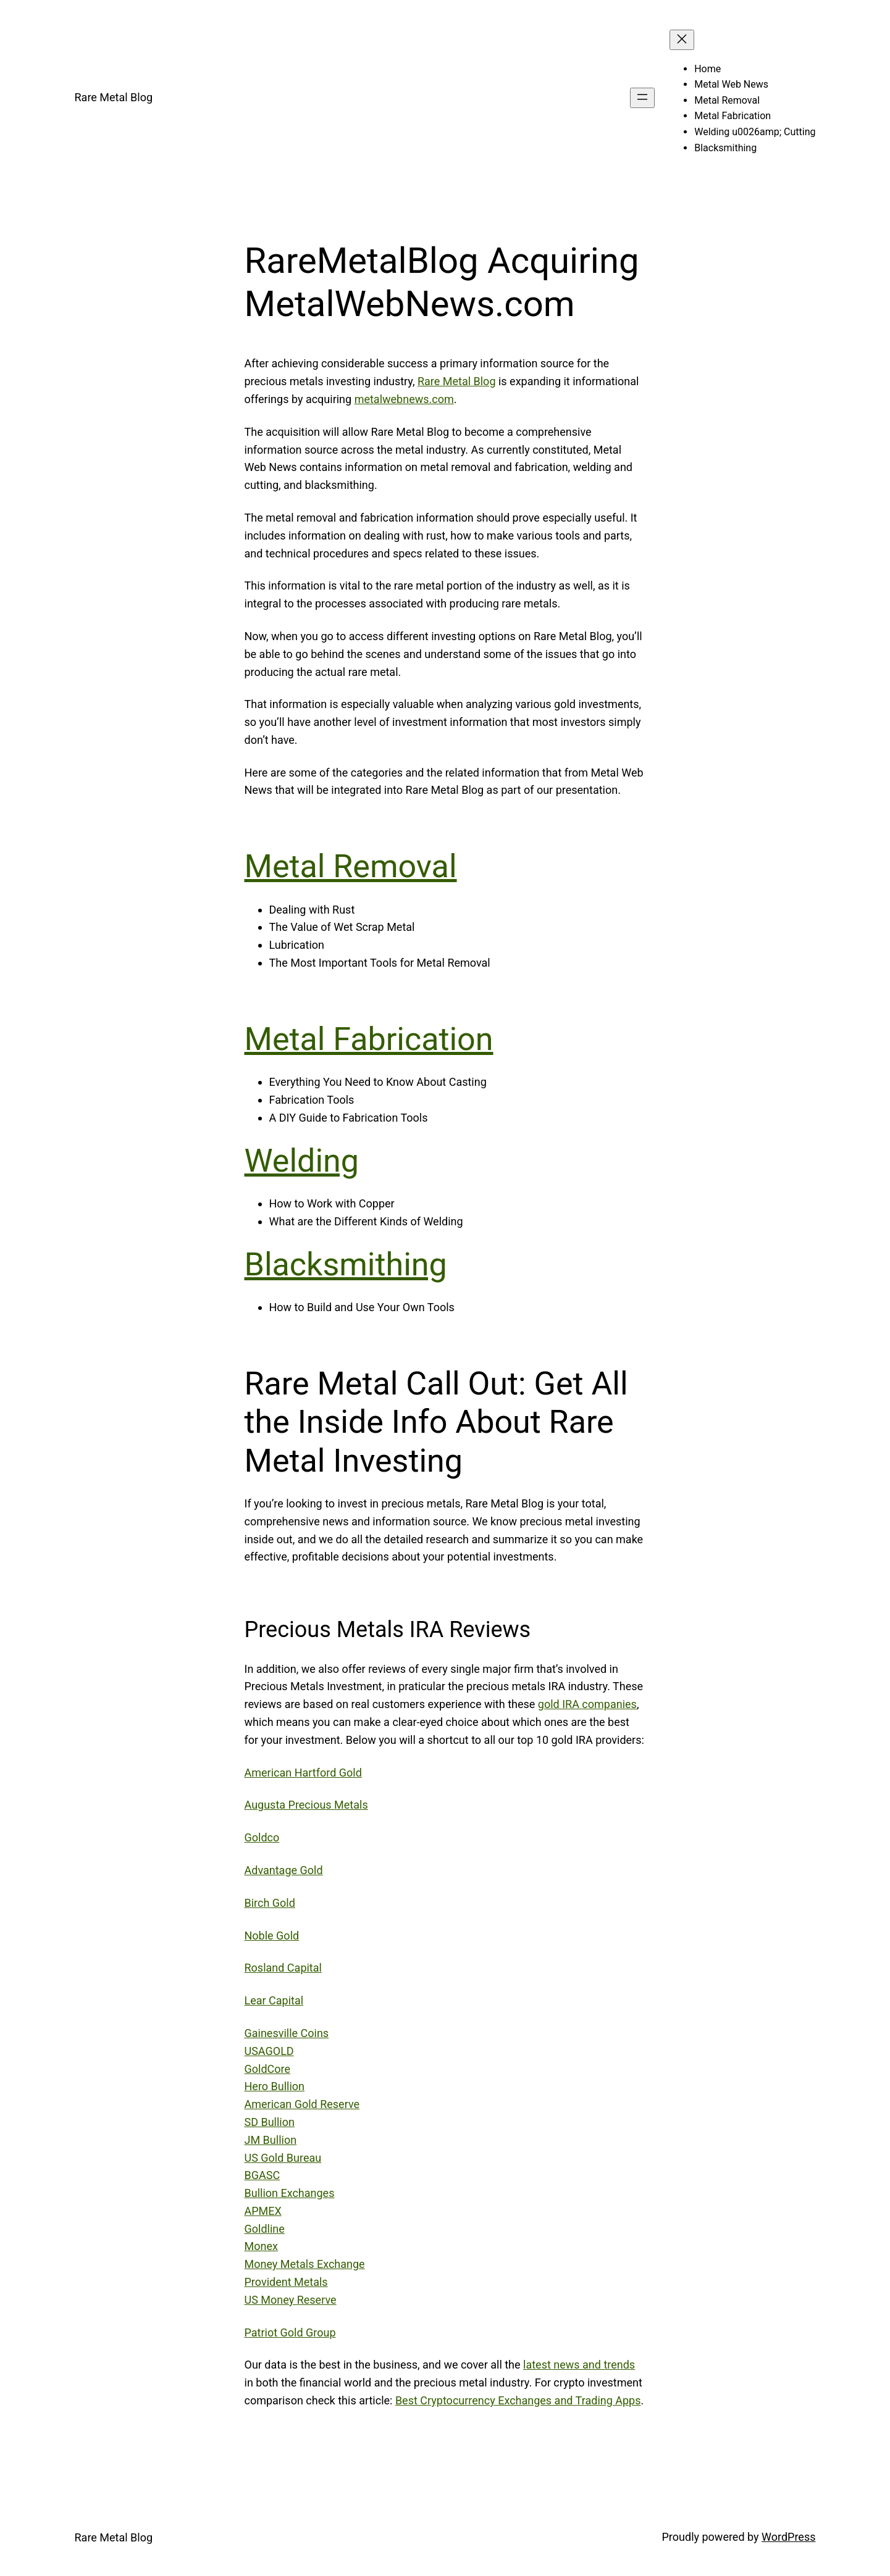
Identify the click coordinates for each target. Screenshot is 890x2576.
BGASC (262, 2175)
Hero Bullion (275, 2086)
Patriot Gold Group (290, 2332)
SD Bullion (270, 2121)
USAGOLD (269, 2051)
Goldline (265, 2228)
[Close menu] (682, 40)
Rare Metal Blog (114, 97)
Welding (302, 1161)
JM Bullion (271, 2139)
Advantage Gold (284, 1870)
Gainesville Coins (287, 2033)
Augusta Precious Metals (306, 1804)
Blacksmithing (346, 1264)
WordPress (788, 2536)
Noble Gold (272, 1935)
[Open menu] (642, 98)
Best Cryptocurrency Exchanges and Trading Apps (518, 2400)
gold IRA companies (587, 1704)
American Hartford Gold (303, 1772)
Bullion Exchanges (290, 2192)
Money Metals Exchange (305, 2263)
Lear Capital (274, 2000)
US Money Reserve (291, 2299)
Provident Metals (286, 2281)
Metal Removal (351, 866)
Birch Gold (270, 1902)
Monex (261, 2246)
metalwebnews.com (404, 399)
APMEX (263, 2210)
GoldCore (268, 2068)
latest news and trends (579, 2364)
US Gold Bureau (283, 2157)
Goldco (262, 1837)
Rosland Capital (283, 1967)
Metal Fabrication (369, 1039)
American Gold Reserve (302, 2104)
